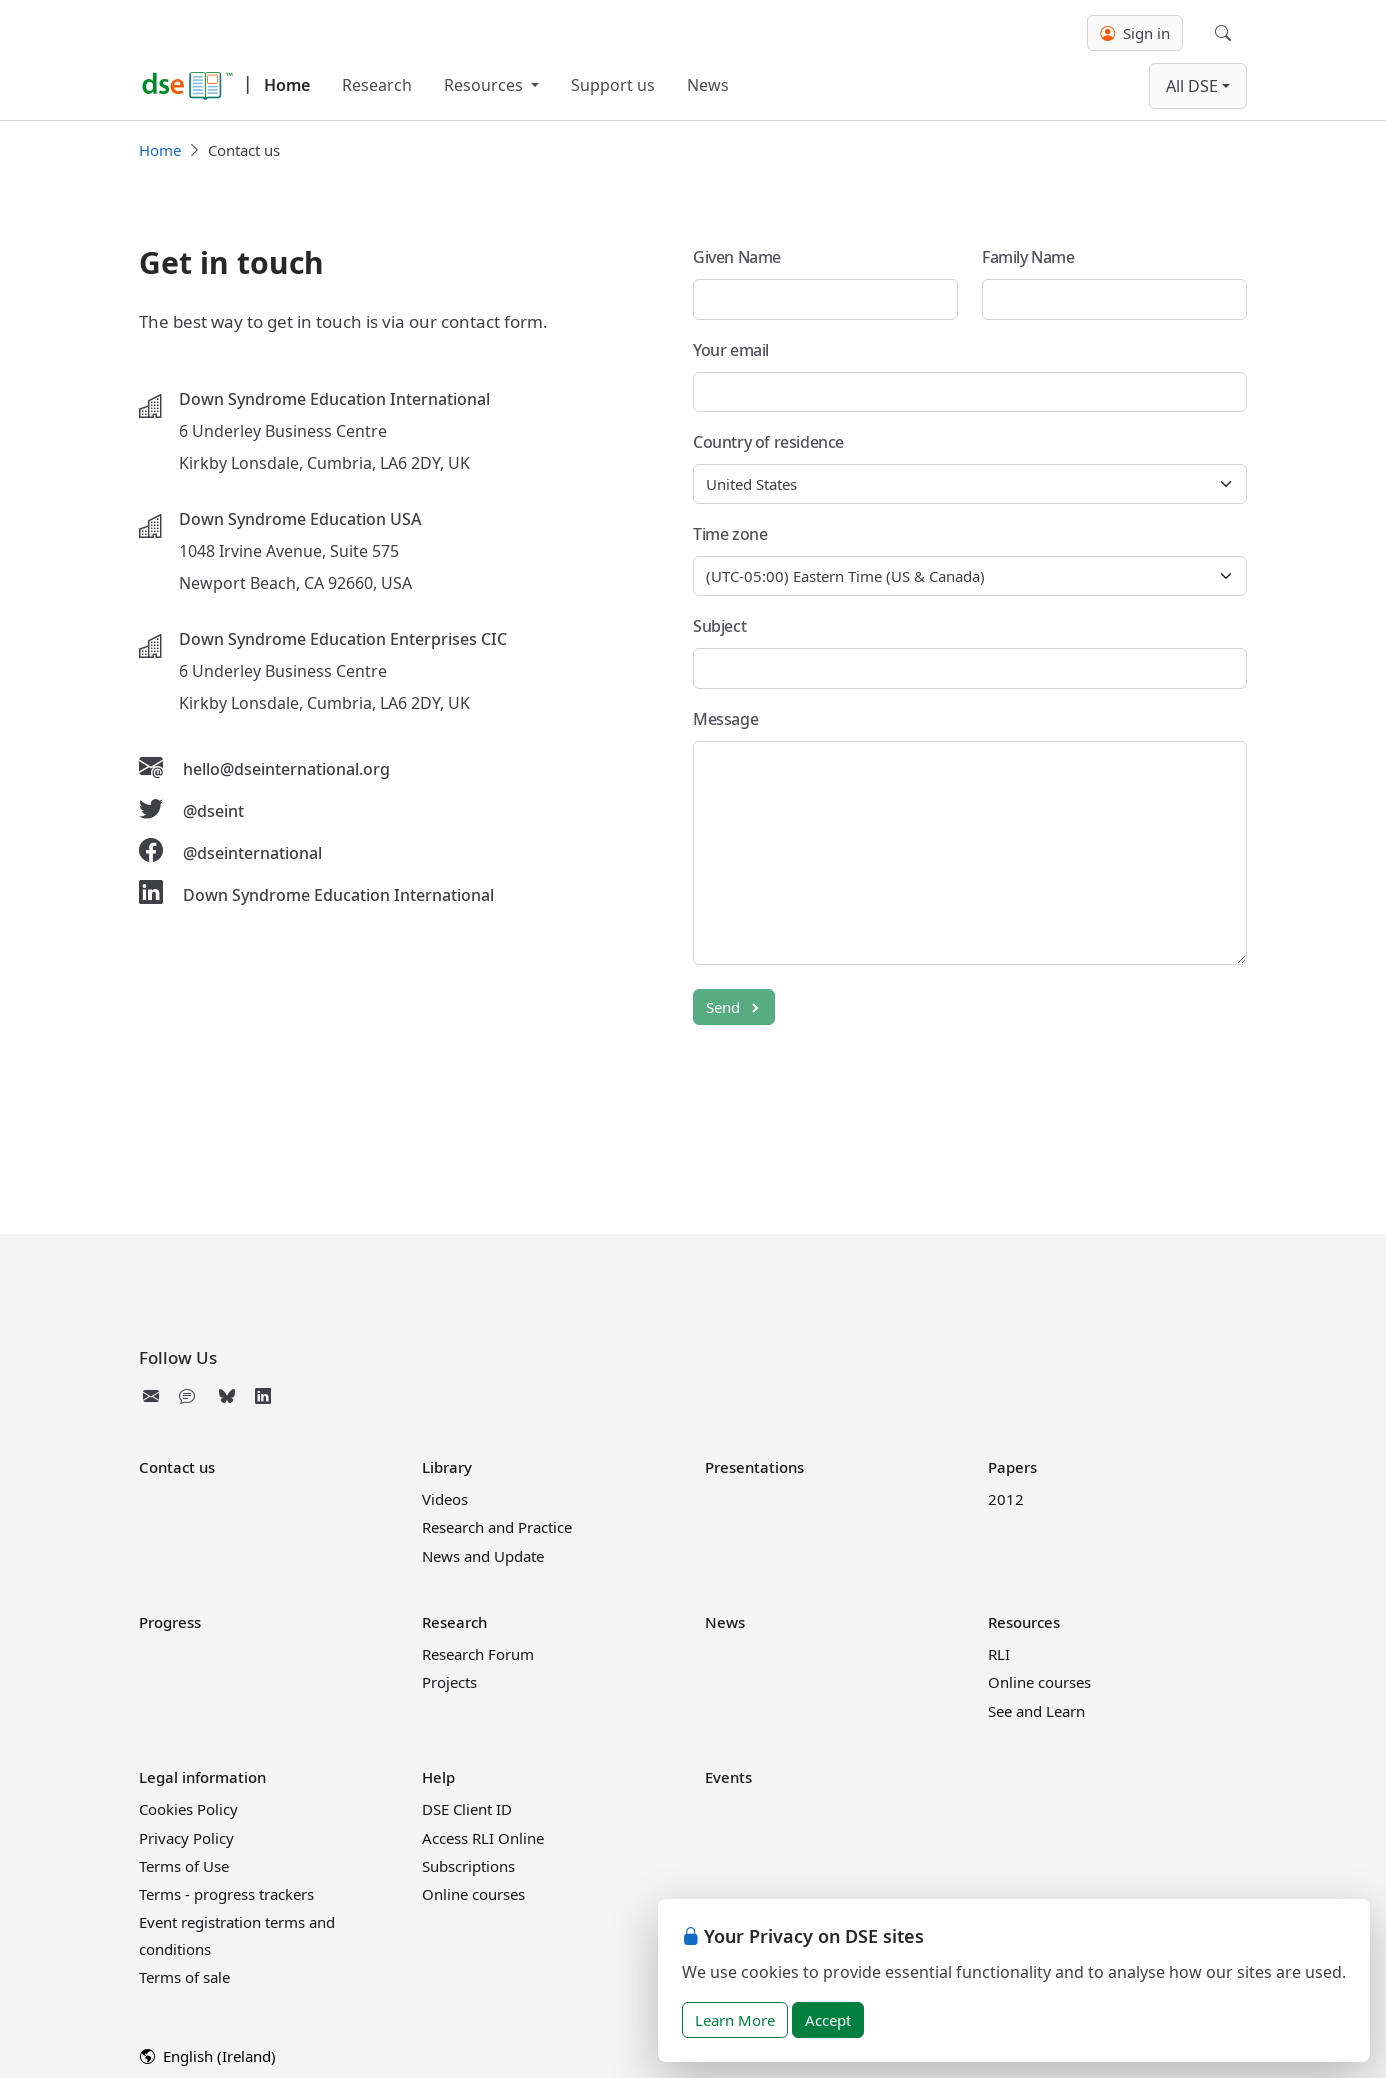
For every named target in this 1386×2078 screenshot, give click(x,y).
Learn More (735, 2020)
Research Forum (478, 1654)
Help (438, 1777)
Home (287, 85)
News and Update (483, 1556)
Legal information (202, 1777)
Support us (613, 85)
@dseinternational (252, 853)
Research (377, 85)
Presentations (754, 1467)
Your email (731, 350)
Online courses (1039, 1682)
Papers (1012, 1467)
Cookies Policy (188, 1809)
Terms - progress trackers (226, 1894)
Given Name (737, 257)
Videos (445, 1499)
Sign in (1135, 33)
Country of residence (768, 442)
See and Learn (1036, 1711)
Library (447, 1467)
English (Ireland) (208, 2056)
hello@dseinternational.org (286, 769)
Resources (485, 85)
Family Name (1028, 257)
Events (728, 1777)
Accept (828, 2020)
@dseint (213, 811)
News (708, 85)
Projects (449, 1682)
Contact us (177, 1467)
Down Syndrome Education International (338, 895)
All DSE (1192, 86)
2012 (1006, 1499)
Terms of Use (184, 1866)
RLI (999, 1654)
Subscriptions (468, 1866)
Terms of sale (184, 1977)
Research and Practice (497, 1527)
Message (725, 719)
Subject (719, 626)
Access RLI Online (483, 1838)
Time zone (730, 534)
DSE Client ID (467, 1809)
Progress (170, 1622)
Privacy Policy (186, 1838)
